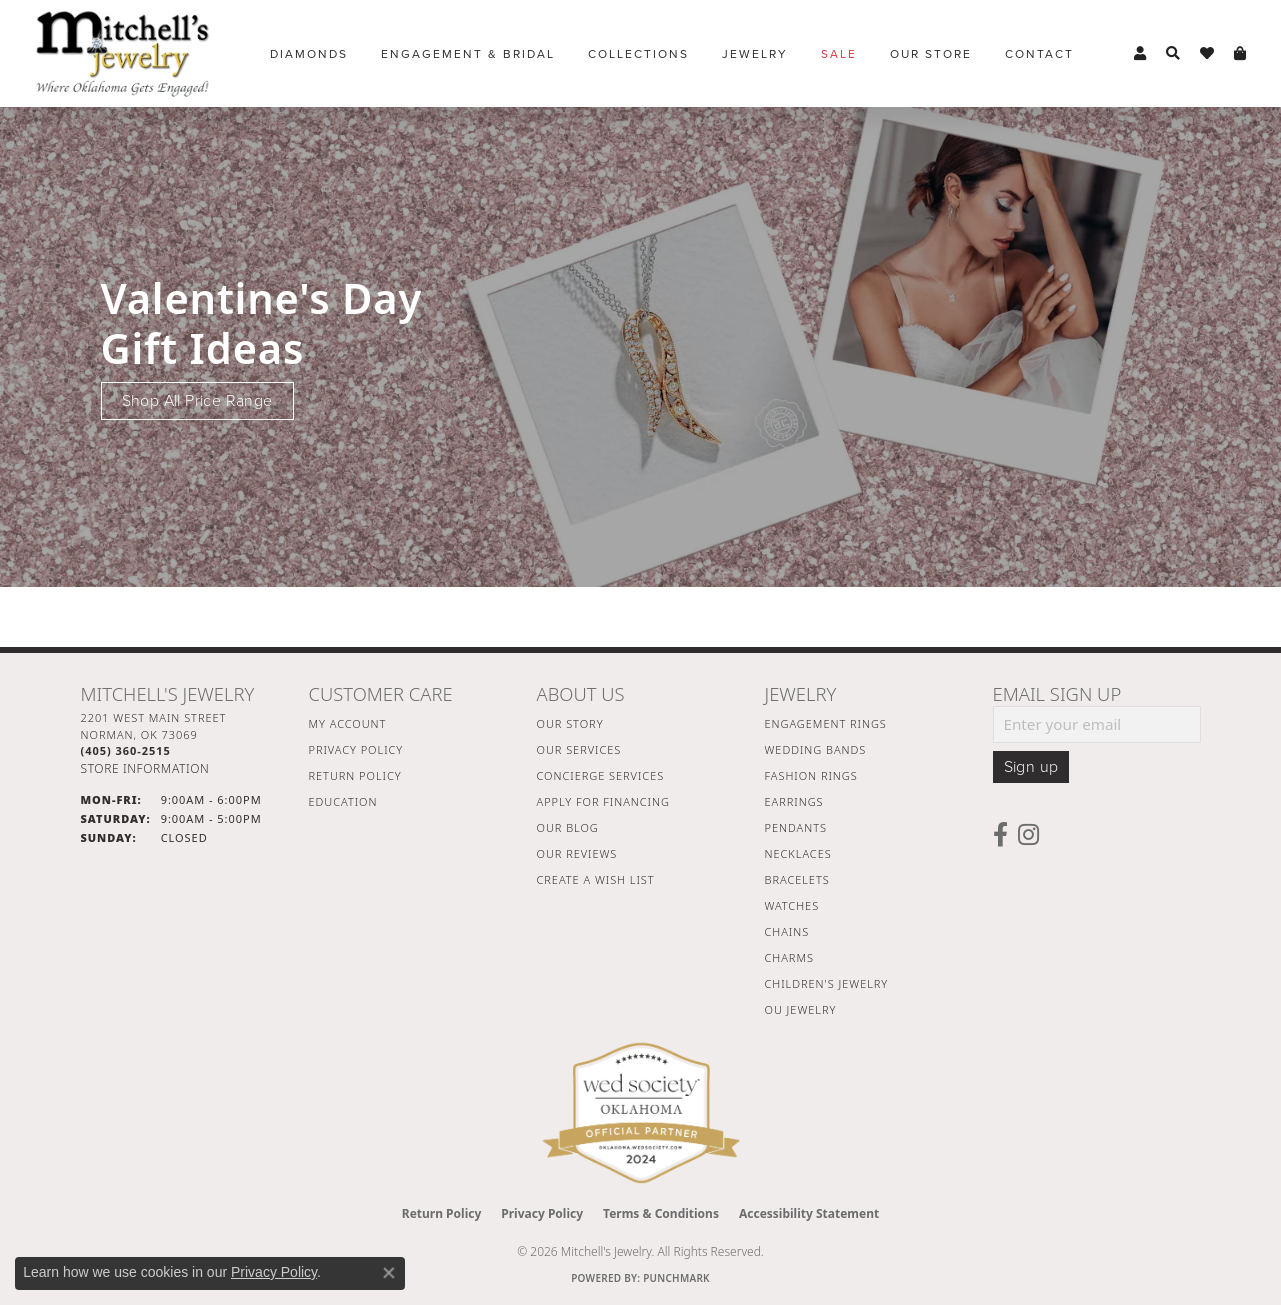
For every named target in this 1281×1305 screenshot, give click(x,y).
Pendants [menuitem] (796, 827)
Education (343, 801)
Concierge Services (601, 775)
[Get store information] (145, 768)
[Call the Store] (126, 750)
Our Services (579, 749)
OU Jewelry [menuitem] (801, 1009)
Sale (839, 54)
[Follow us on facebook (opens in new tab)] (1000, 835)
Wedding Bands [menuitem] (816, 749)
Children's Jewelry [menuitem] (827, 983)
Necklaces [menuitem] (798, 853)
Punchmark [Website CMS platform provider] (676, 1278)
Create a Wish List (596, 879)
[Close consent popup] (389, 1273)
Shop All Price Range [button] (197, 401)
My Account (348, 723)
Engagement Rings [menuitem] (826, 723)
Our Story (570, 723)
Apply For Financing (603, 801)
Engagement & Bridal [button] (468, 54)
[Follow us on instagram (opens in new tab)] (1028, 835)
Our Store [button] (931, 54)
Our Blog (568, 827)
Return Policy (355, 775)
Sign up (1031, 767)
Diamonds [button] (309, 54)
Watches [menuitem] (792, 905)
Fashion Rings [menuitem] (811, 775)
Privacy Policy (356, 749)
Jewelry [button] (755, 54)
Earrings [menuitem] (794, 801)
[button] (1140, 54)
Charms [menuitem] (789, 957)
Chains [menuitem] (787, 931)
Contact (1039, 54)
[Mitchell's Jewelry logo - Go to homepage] (122, 53)
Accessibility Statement (809, 1213)
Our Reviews (577, 853)
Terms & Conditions (661, 1213)
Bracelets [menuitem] (797, 879)
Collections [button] (638, 54)
